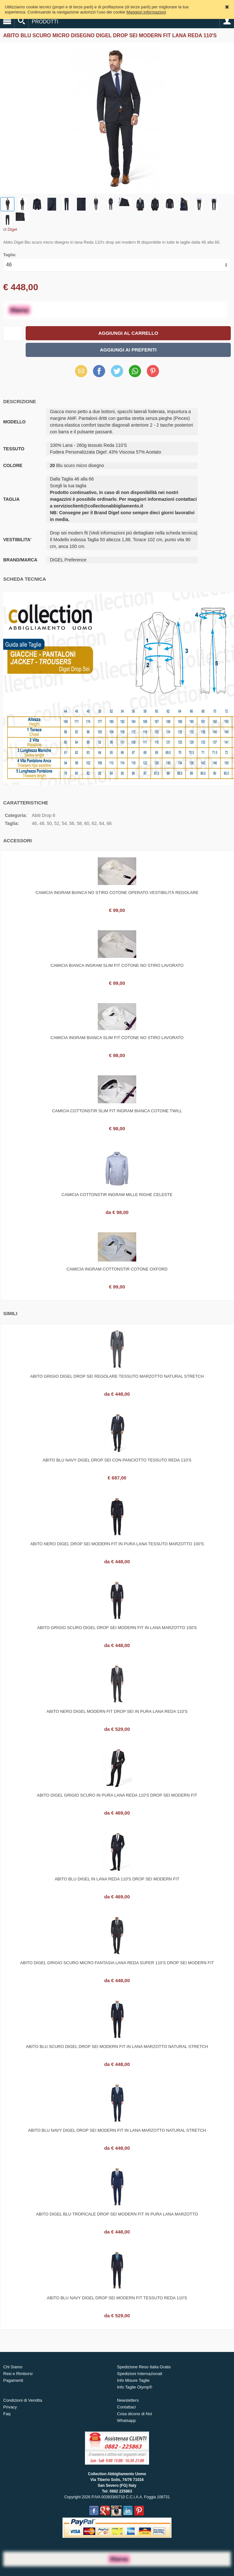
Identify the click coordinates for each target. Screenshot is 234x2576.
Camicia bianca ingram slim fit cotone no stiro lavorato (117, 965)
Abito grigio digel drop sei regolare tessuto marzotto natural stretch (117, 1376)
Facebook (99, 371)
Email (81, 371)
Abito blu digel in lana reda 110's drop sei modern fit (117, 1879)
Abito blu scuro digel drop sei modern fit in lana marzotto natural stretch (117, 2046)
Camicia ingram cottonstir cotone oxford (116, 1269)
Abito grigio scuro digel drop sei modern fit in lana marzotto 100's (117, 1627)
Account (227, 21)
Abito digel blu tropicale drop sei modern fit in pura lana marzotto (117, 2214)
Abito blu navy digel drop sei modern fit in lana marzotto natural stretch (117, 2130)
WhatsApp (135, 371)
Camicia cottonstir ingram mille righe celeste (117, 1194)
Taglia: (9, 254)
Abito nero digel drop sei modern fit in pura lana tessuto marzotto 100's (117, 1543)
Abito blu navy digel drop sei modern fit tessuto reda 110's (117, 2297)
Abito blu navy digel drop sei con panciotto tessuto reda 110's (117, 1460)
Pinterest (153, 371)
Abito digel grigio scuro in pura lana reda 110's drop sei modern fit (117, 1795)
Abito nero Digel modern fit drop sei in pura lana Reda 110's (117, 1711)
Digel (12, 229)
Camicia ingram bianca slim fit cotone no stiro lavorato (117, 1037)
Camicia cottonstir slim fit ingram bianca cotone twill (117, 1110)
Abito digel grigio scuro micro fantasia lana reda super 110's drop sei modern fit (117, 1962)
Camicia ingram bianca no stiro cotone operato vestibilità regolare (117, 892)
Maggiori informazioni (146, 12)
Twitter (117, 371)
